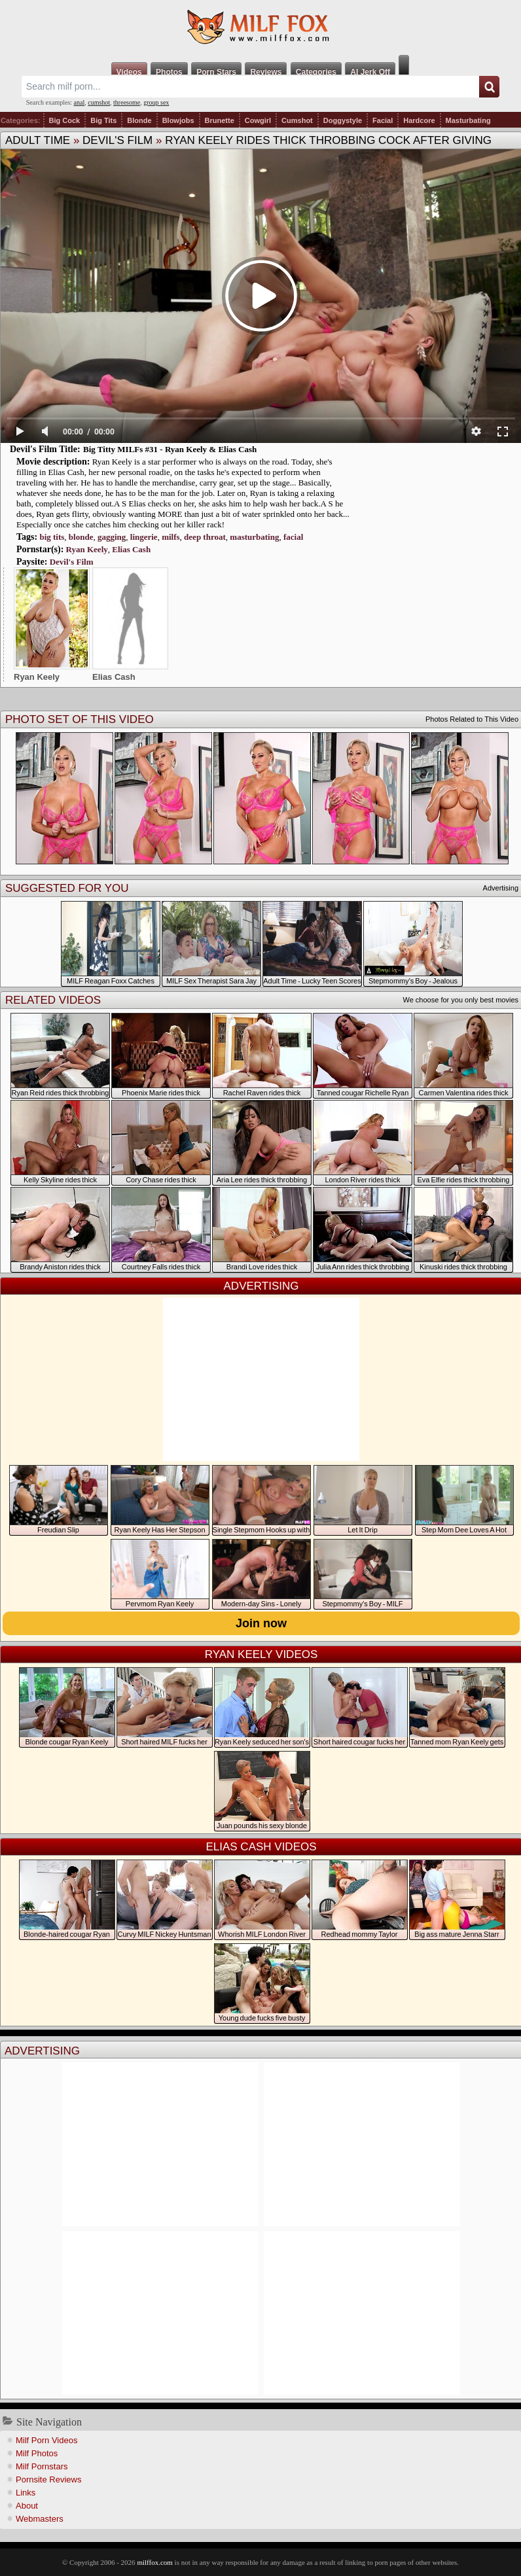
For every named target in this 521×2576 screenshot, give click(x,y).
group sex (156, 102)
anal (79, 102)
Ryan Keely (87, 549)
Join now (261, 1623)
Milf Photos (37, 2453)
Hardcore (419, 120)
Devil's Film (117, 140)
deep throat (205, 537)
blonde (81, 537)
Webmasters (39, 2519)
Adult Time (37, 140)
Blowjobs (178, 120)
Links (25, 2492)
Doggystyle (342, 120)
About (27, 2506)
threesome (126, 102)
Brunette (219, 120)
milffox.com (154, 2562)
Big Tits (103, 120)
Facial (382, 120)
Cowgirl (258, 120)
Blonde (139, 120)
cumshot (99, 102)
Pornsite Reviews (48, 2479)
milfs (170, 537)
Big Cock (65, 120)
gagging (112, 537)
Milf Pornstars (41, 2466)
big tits (51, 537)
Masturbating (468, 120)
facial (293, 537)
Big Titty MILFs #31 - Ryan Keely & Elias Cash (170, 449)
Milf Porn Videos (46, 2440)
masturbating (254, 537)
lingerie (144, 537)
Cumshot (297, 120)
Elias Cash (131, 549)
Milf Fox (260, 27)
